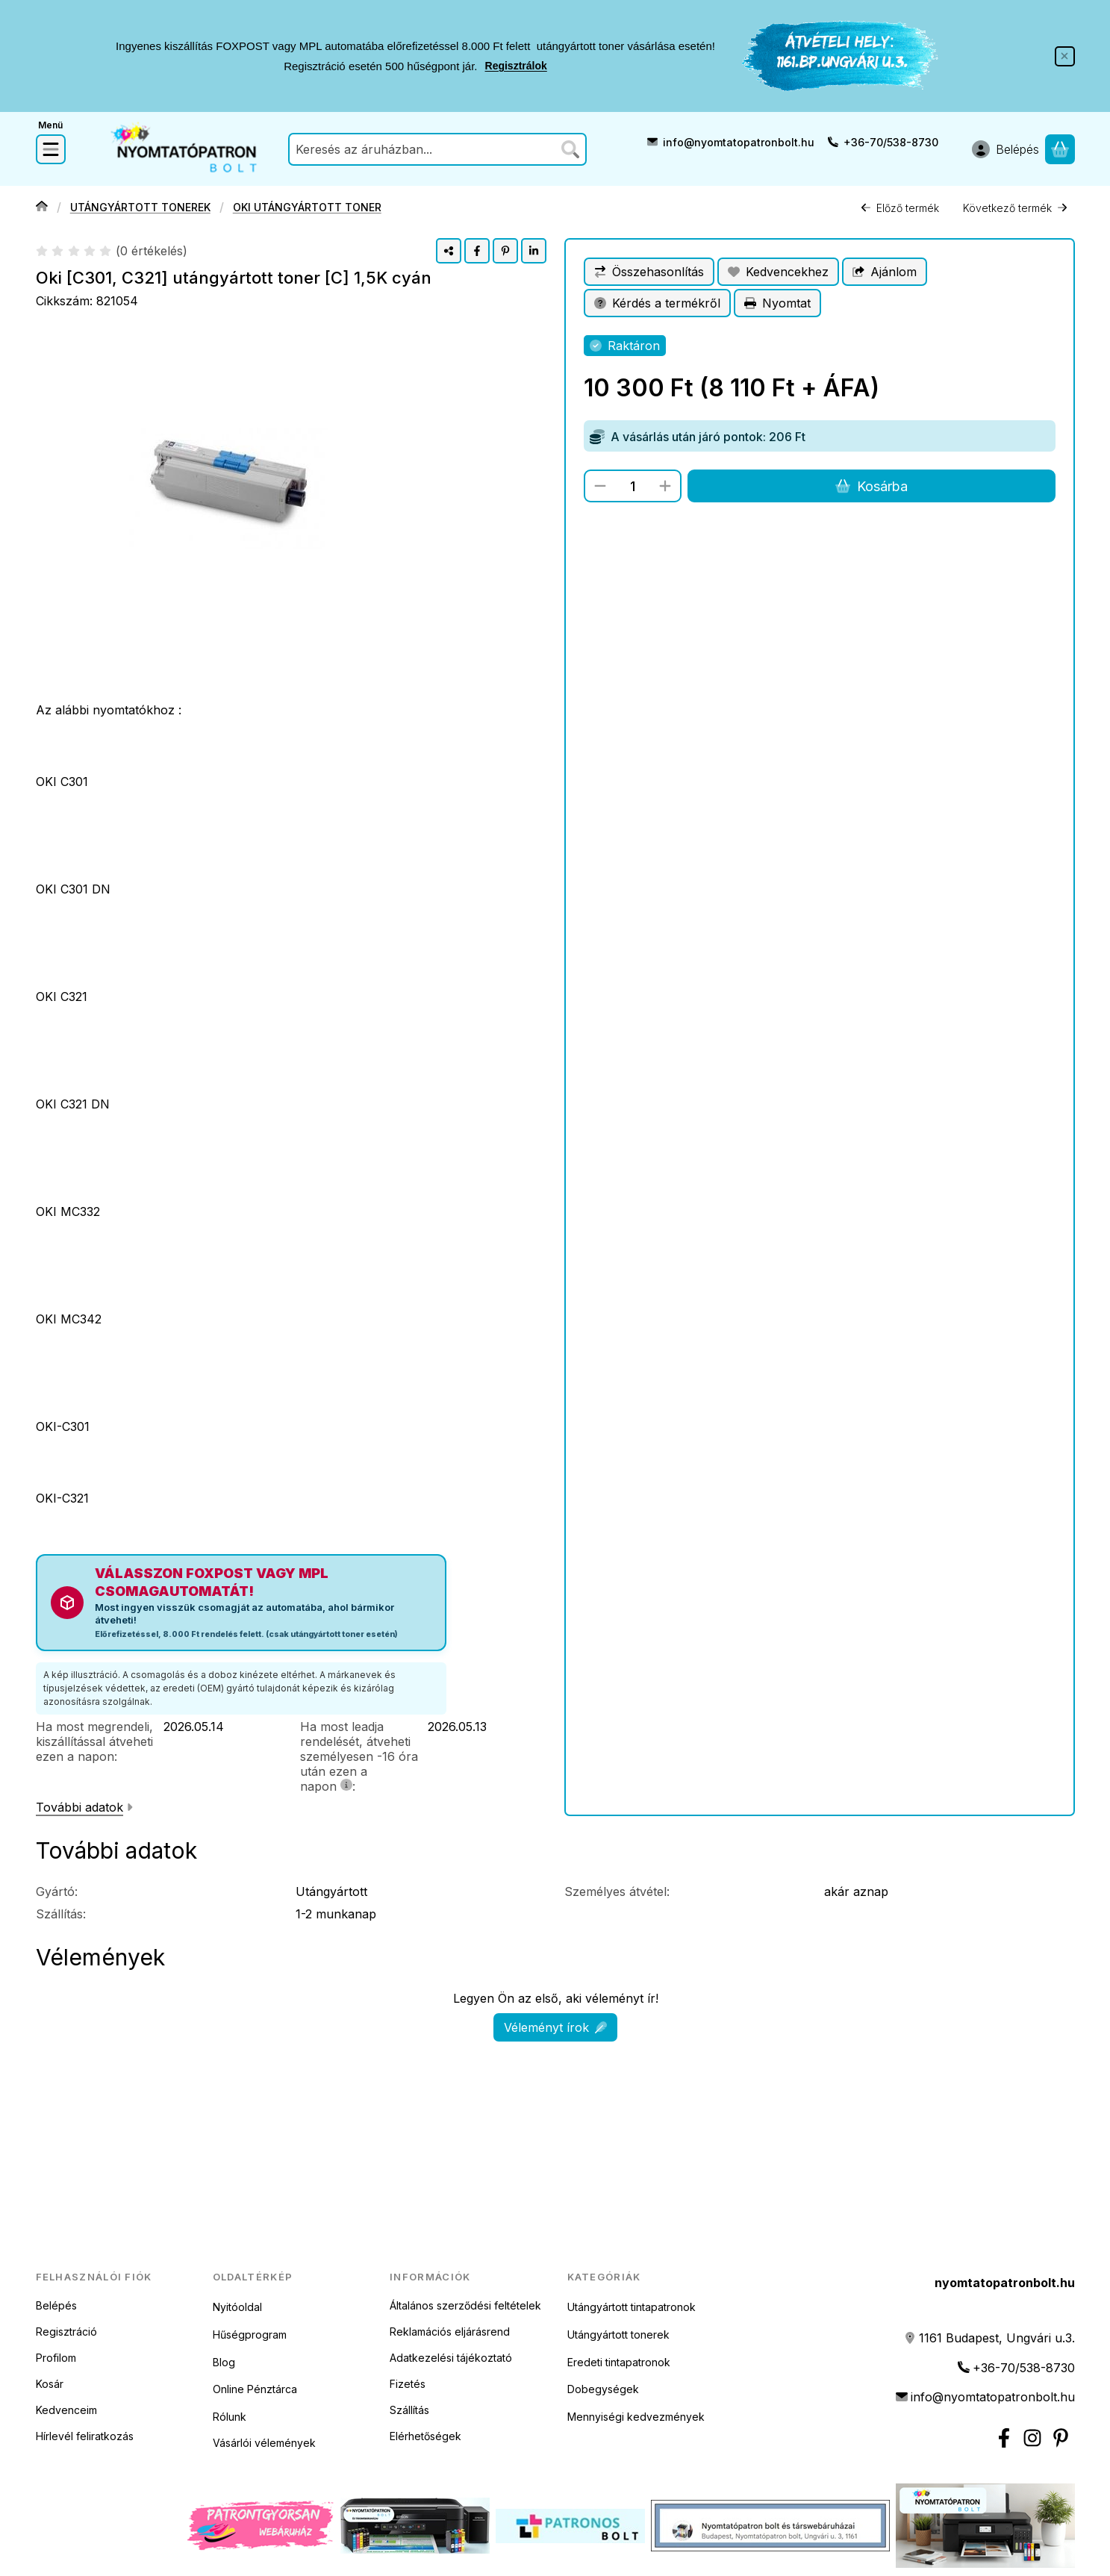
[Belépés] (1005, 149)
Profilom (56, 2357)
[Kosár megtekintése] (1060, 149)
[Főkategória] (42, 208)
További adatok (84, 1807)
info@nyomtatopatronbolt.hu (738, 142)
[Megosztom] (448, 250)
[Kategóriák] (51, 149)
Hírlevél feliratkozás (85, 2436)
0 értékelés (153, 250)
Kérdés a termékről (657, 303)
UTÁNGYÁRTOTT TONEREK (139, 208)
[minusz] (600, 486)
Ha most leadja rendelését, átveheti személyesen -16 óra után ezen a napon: (359, 1756)
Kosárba (871, 486)
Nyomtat (777, 303)
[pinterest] (505, 250)
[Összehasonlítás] (649, 272)
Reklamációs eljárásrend (450, 2331)
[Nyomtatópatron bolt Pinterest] (1061, 2438)
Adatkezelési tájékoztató (451, 2357)
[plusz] (665, 486)
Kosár (49, 2383)
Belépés (56, 2305)
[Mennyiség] (633, 486)
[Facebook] (1004, 2438)
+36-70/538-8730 (891, 142)
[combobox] (437, 149)
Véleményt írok (555, 2027)
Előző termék (900, 208)
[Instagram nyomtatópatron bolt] (1032, 2438)
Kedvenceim (66, 2410)
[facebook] (477, 250)
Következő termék (1015, 208)
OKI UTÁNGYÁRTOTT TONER (306, 208)
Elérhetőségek (425, 2436)
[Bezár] (1065, 56)
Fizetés (407, 2383)
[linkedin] (533, 250)
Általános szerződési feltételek (465, 2305)
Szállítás (409, 2410)
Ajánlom (884, 271)
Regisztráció (66, 2331)
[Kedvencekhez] (778, 272)
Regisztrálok (516, 66)
